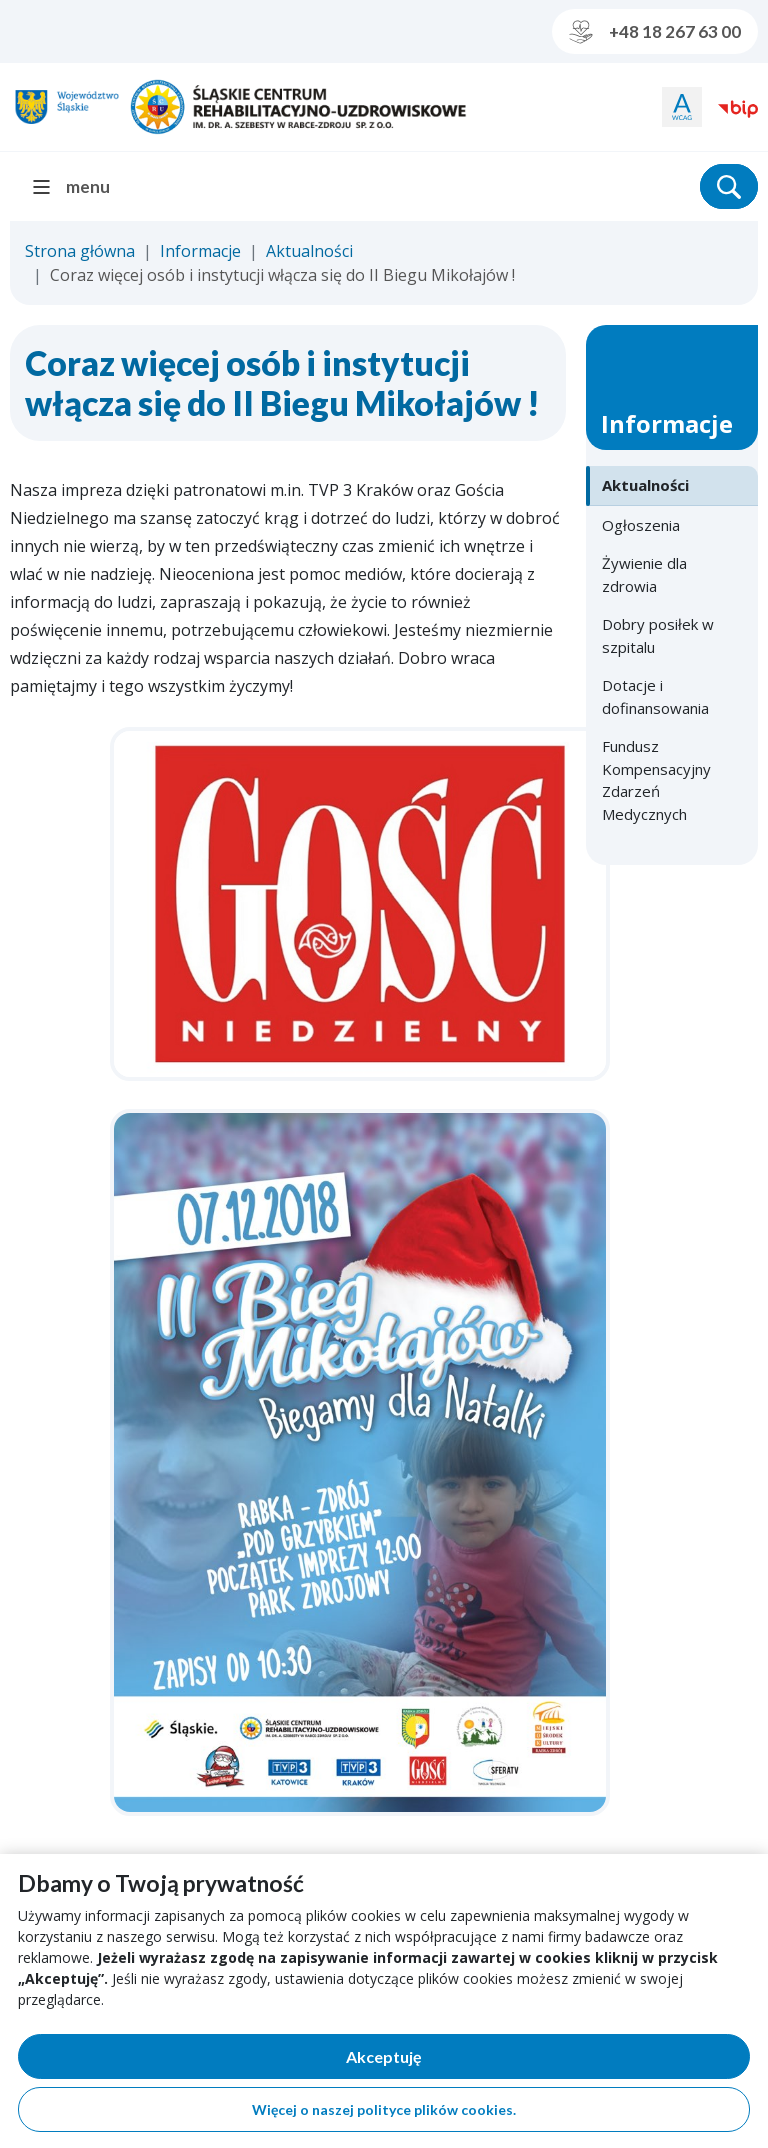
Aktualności (309, 251)
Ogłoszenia (641, 525)
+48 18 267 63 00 (655, 32)
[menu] (79, 186)
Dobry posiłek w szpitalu (658, 635)
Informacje (200, 251)
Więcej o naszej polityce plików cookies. (384, 2109)
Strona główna (80, 251)
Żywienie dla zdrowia (644, 574)
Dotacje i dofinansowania (655, 696)
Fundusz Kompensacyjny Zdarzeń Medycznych (656, 780)
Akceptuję (453, 2060)
